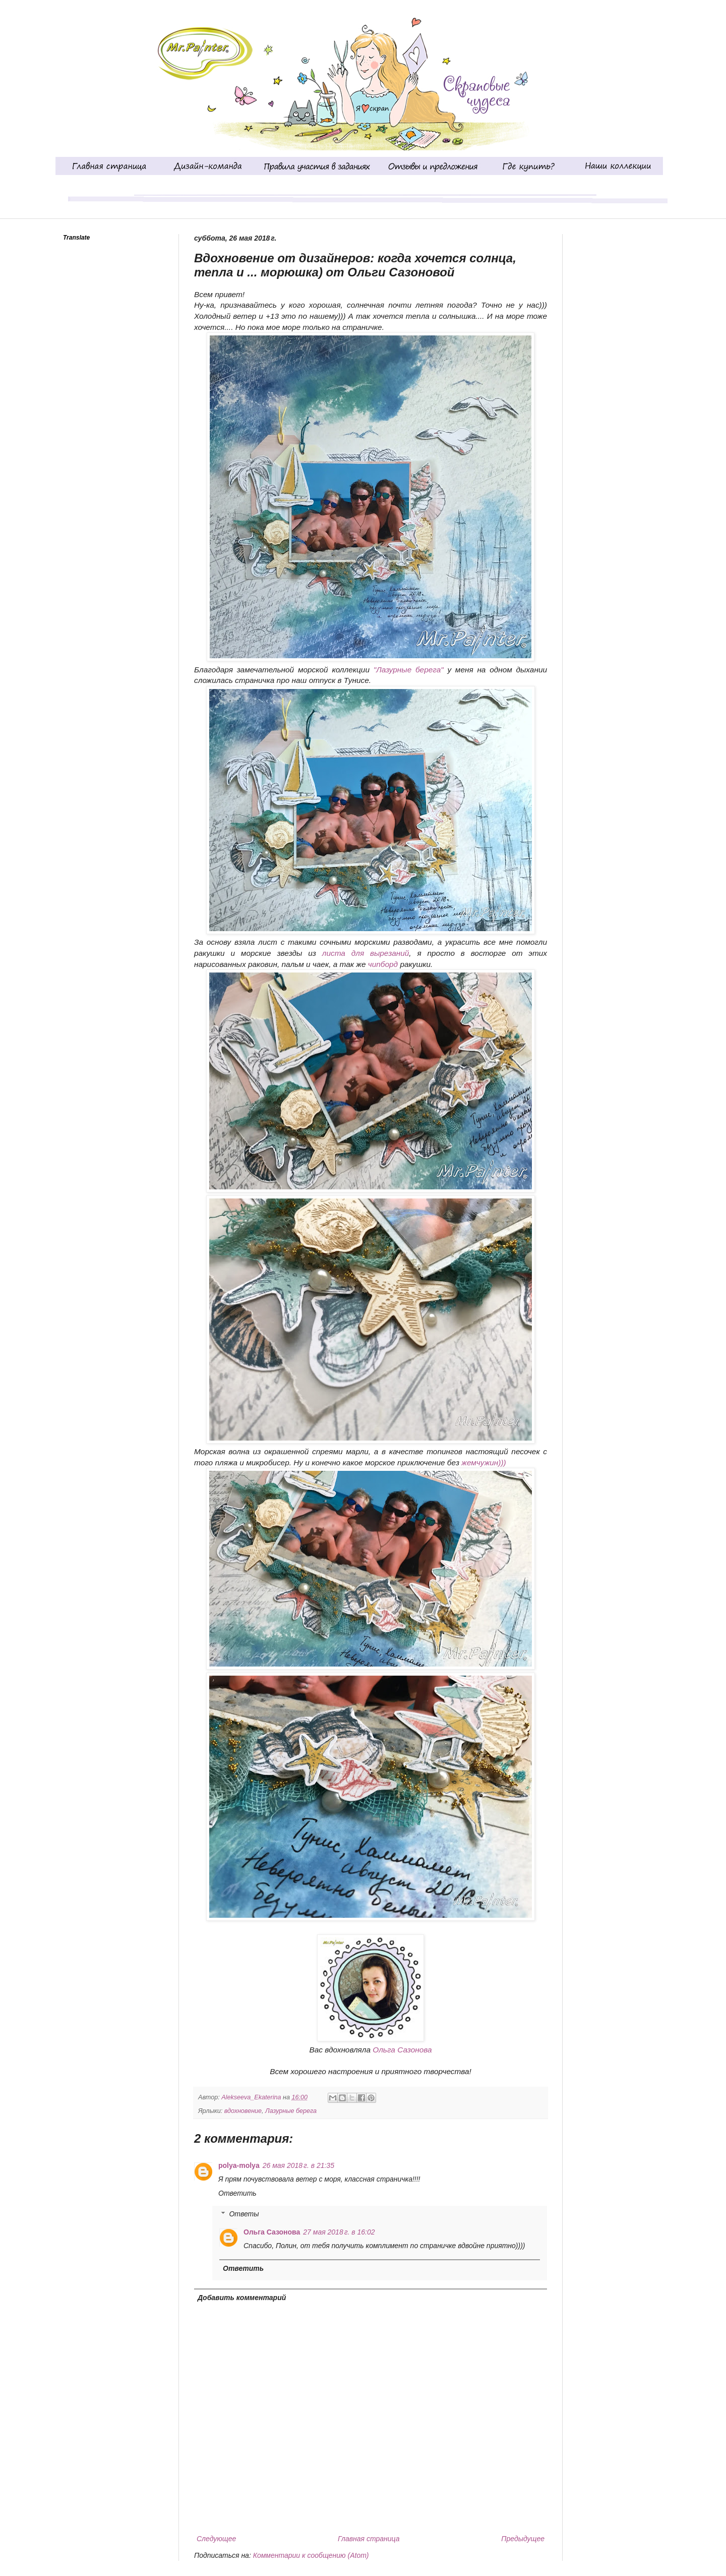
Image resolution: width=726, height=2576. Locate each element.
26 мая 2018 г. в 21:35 (298, 2165)
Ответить (237, 2193)
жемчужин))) (482, 1462)
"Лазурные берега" (408, 669)
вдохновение (243, 2110)
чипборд (383, 964)
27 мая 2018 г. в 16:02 (339, 2232)
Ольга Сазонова (401, 2049)
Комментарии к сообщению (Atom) (311, 2555)
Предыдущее (522, 2539)
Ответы (244, 2214)
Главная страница (368, 2539)
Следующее (216, 2539)
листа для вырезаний (365, 953)
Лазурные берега (291, 2110)
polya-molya (239, 2165)
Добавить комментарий (242, 2298)
